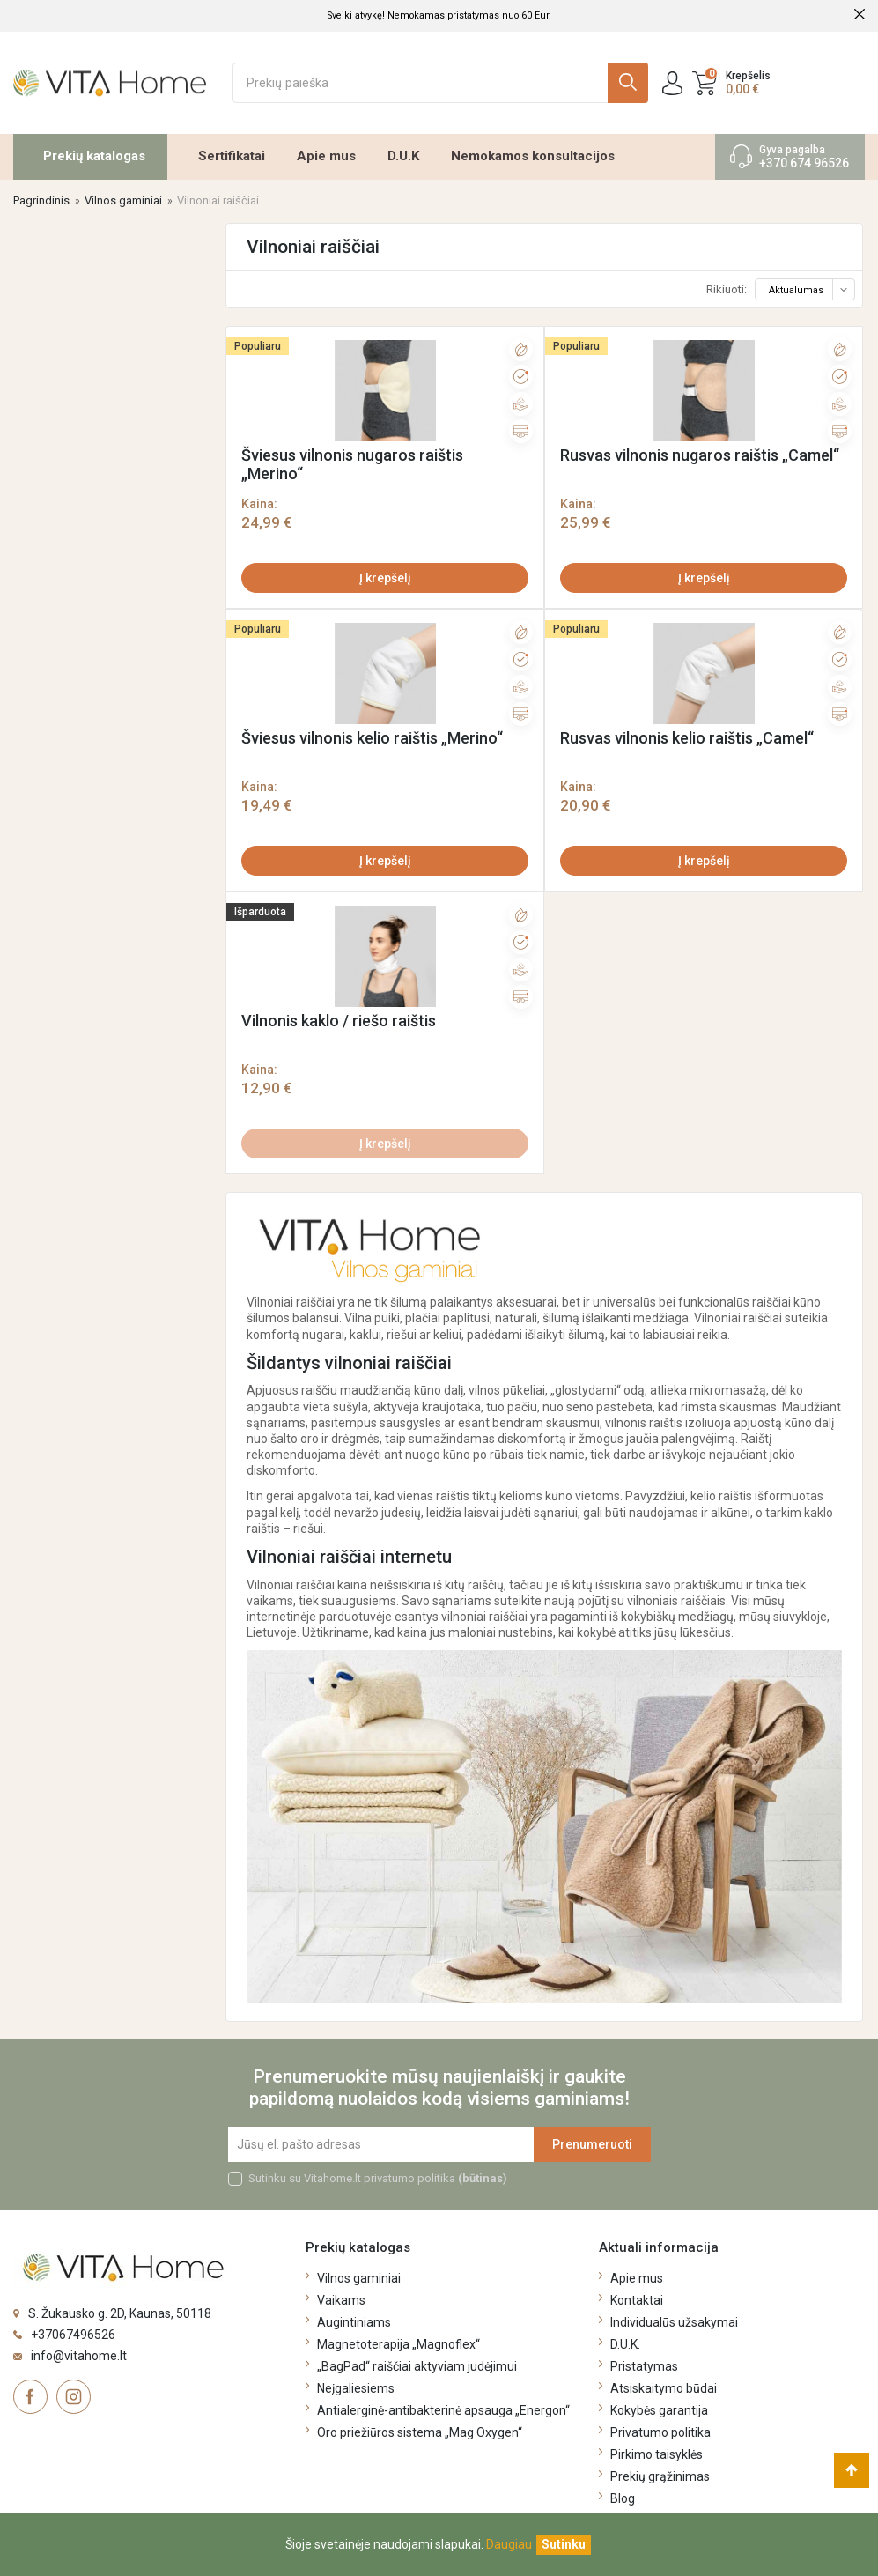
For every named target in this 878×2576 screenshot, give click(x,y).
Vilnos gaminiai (359, 2278)
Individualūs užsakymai (674, 2322)
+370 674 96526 (804, 163)
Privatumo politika (660, 2432)
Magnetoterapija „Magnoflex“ (398, 2344)
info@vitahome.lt (79, 2356)
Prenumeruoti (592, 2144)
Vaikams (341, 2300)
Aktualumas (810, 289)
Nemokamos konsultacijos (533, 156)
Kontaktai (636, 2300)
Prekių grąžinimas (660, 2476)
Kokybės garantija (659, 2410)
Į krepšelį (385, 578)
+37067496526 (73, 2335)
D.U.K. (625, 2344)
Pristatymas (644, 2366)
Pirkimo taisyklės (656, 2454)
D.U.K (403, 156)
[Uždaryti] (563, 2545)
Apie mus (326, 156)
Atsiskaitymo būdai (663, 2388)
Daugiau (509, 2544)
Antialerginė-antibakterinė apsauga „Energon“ (443, 2410)
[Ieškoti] (440, 83)
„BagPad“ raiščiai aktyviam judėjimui (417, 2366)
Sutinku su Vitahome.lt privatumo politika (377, 2178)
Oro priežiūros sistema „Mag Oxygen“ (419, 2432)
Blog (622, 2498)
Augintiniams (354, 2322)
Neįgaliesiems (356, 2388)
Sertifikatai (231, 156)
